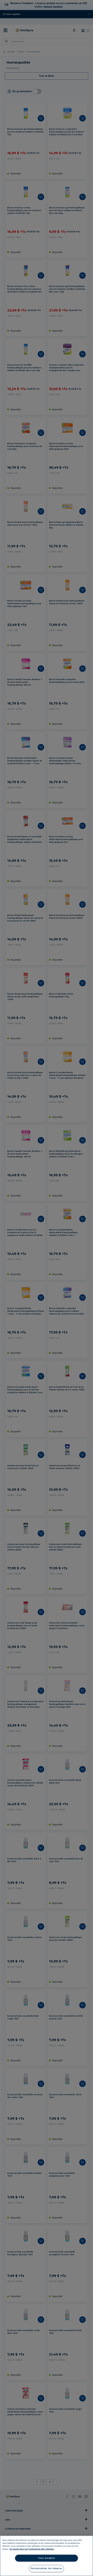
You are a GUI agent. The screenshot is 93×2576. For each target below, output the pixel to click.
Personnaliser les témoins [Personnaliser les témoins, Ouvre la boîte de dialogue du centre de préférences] (46, 2568)
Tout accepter (46, 2558)
